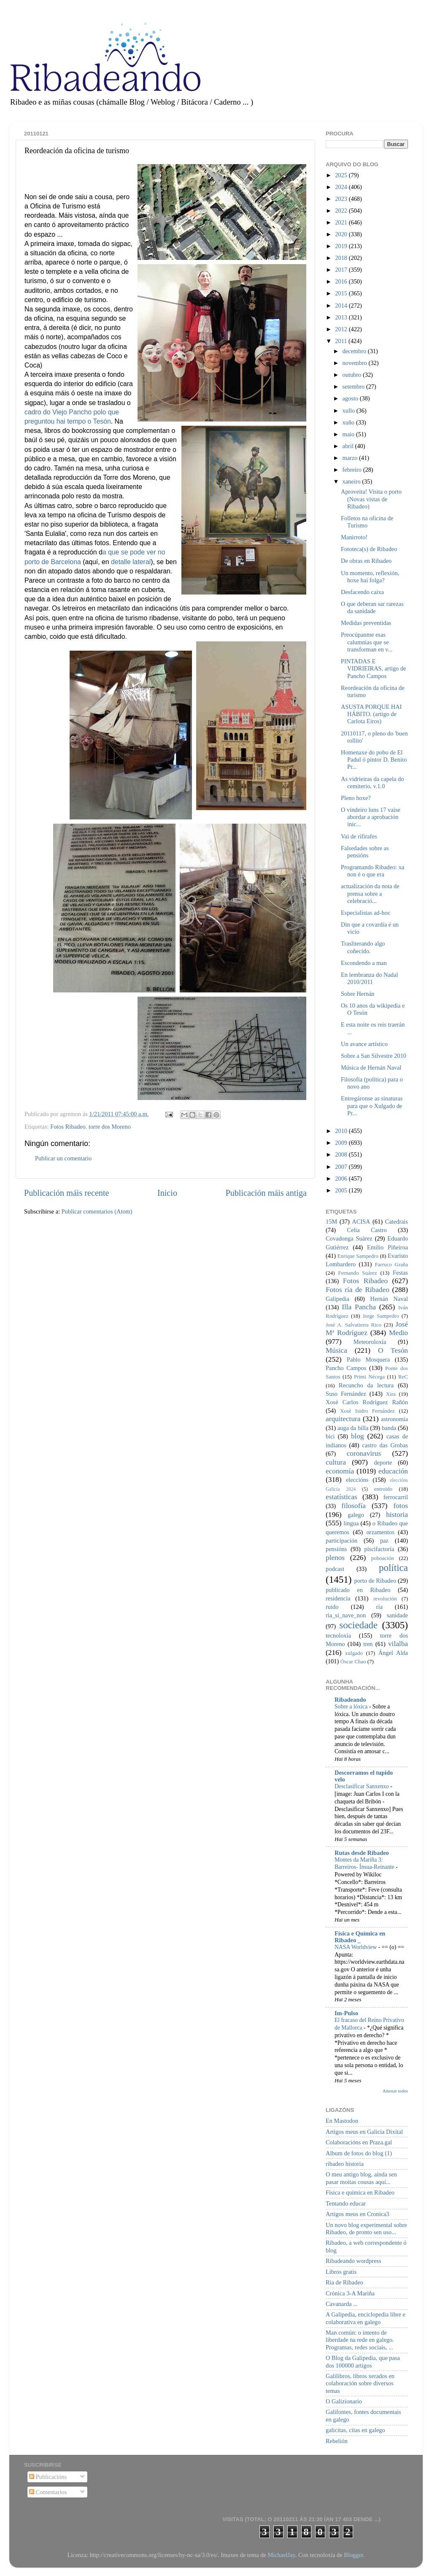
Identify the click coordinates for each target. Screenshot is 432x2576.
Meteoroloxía (370, 1341)
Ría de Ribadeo (344, 2282)
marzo (351, 457)
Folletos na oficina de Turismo (367, 522)
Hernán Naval (389, 1298)
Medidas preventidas (366, 622)
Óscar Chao (353, 1661)
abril (349, 446)
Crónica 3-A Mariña (350, 2293)
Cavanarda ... (342, 2303)
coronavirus (364, 1453)
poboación (382, 1558)
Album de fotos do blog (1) (359, 2153)
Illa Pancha (359, 1307)
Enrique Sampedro (358, 1256)
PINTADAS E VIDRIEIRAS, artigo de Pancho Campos (373, 668)
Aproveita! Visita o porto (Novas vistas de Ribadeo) (371, 499)
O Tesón (393, 1350)
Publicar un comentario (63, 1158)
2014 (341, 305)
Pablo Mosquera (368, 1359)
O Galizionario (344, 2401)
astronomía (394, 1419)
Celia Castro (366, 1230)
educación (393, 1471)
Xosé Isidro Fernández (367, 1411)
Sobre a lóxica (352, 1706)
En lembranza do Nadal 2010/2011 (369, 978)
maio (349, 434)
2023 (341, 198)
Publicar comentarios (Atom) (97, 1211)
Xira (391, 1394)
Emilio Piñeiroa (387, 1247)
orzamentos (380, 1532)
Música (336, 1350)
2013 (341, 317)
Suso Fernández (346, 1393)
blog (357, 1436)
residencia (338, 1598)
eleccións (357, 1479)
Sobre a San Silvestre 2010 (373, 1055)
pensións (336, 1549)
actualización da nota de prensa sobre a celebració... (370, 893)
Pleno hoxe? (356, 798)
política (393, 1567)
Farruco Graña (391, 1264)
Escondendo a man (364, 963)
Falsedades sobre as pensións (365, 852)
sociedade (358, 1624)
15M (331, 1221)
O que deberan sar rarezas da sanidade (372, 607)
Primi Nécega (369, 1376)
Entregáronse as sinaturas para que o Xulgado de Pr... (371, 1105)
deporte (383, 1462)
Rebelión (337, 2441)
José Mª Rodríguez (367, 1328)
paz (384, 1540)
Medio (398, 1333)
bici (330, 1436)
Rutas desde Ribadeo (362, 1852)
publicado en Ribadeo (358, 1590)
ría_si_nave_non (346, 1615)
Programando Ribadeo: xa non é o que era (372, 871)
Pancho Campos (346, 1368)
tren (368, 1644)
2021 (341, 222)
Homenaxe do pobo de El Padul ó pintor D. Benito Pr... (374, 759)
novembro (356, 363)
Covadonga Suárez (349, 1238)
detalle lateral (131, 561)
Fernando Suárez (357, 1273)
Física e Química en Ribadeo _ (360, 1936)
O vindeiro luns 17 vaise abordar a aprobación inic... (370, 817)
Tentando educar (346, 2203)
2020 (341, 234)
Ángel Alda (393, 1652)
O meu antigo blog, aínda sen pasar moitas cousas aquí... (361, 2178)
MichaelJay (281, 2555)
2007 (341, 1166)
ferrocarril (395, 1497)
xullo (349, 410)
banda (389, 1428)
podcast (335, 1568)
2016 (341, 281)
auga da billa (353, 1428)
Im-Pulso (346, 2013)
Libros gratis (341, 2271)
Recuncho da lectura (366, 1385)
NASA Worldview (356, 1947)
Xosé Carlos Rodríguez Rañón (367, 1402)
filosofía (353, 1506)
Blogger (353, 2555)
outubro (353, 374)
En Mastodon (342, 2120)
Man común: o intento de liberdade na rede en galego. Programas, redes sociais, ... (360, 2340)
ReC (403, 1376)
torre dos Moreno (110, 1126)
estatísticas (341, 1497)
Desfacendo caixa (362, 592)
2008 (341, 1154)
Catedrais (396, 1221)
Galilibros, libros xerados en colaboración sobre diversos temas (360, 2383)
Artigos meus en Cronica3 (357, 2214)
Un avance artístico (364, 1044)
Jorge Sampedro (381, 1316)
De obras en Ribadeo (366, 560)
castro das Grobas (385, 1445)
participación (341, 1540)
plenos (335, 1558)
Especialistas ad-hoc (365, 912)
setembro (354, 386)
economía (340, 1471)
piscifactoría (379, 1549)
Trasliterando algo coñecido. (363, 947)
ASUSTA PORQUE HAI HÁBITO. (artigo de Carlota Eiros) (371, 714)
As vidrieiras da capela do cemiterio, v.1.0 (372, 782)
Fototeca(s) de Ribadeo (369, 549)
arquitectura (343, 1419)
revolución (385, 1598)
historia (397, 1515)
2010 (341, 1130)
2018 (341, 257)
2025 (341, 175)
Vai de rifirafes (359, 836)
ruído (332, 1606)
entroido (383, 1489)
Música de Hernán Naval (371, 1067)
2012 (341, 329)
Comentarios (48, 2492)
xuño (349, 422)
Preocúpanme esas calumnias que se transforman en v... (366, 642)
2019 (341, 246)
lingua (351, 1523)
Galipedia (337, 1298)
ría (379, 1606)
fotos (400, 1506)
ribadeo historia (345, 2163)
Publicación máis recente (66, 1192)
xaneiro (352, 481)
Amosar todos (395, 2090)
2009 (341, 1142)
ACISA (361, 1221)
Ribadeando (350, 1699)
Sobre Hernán (358, 993)
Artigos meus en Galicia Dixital (364, 2131)
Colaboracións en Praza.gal (359, 2142)
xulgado (354, 1653)
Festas (400, 1272)
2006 (341, 1178)
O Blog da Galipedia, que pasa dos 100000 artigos (363, 2361)
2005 (341, 1190)
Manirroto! (354, 537)
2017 (341, 269)
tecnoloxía (338, 1635)
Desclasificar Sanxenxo (362, 1786)
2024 (341, 187)
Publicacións (48, 2476)
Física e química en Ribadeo (360, 2192)
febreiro (353, 469)
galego (356, 1514)
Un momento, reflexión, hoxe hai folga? (370, 577)
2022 (341, 210)
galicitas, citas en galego (355, 2430)
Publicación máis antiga (266, 1192)
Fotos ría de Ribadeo (357, 1290)
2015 (341, 293)
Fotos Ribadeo (68, 1126)
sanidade (397, 1615)
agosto (351, 398)
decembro (355, 351)
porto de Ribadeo (375, 1580)
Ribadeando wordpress (353, 2260)
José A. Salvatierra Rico (353, 1325)
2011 (341, 341)
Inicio (167, 1192)
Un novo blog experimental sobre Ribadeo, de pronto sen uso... (366, 2228)
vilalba (398, 1644)
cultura (336, 1462)
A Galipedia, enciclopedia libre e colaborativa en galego (365, 2318)
